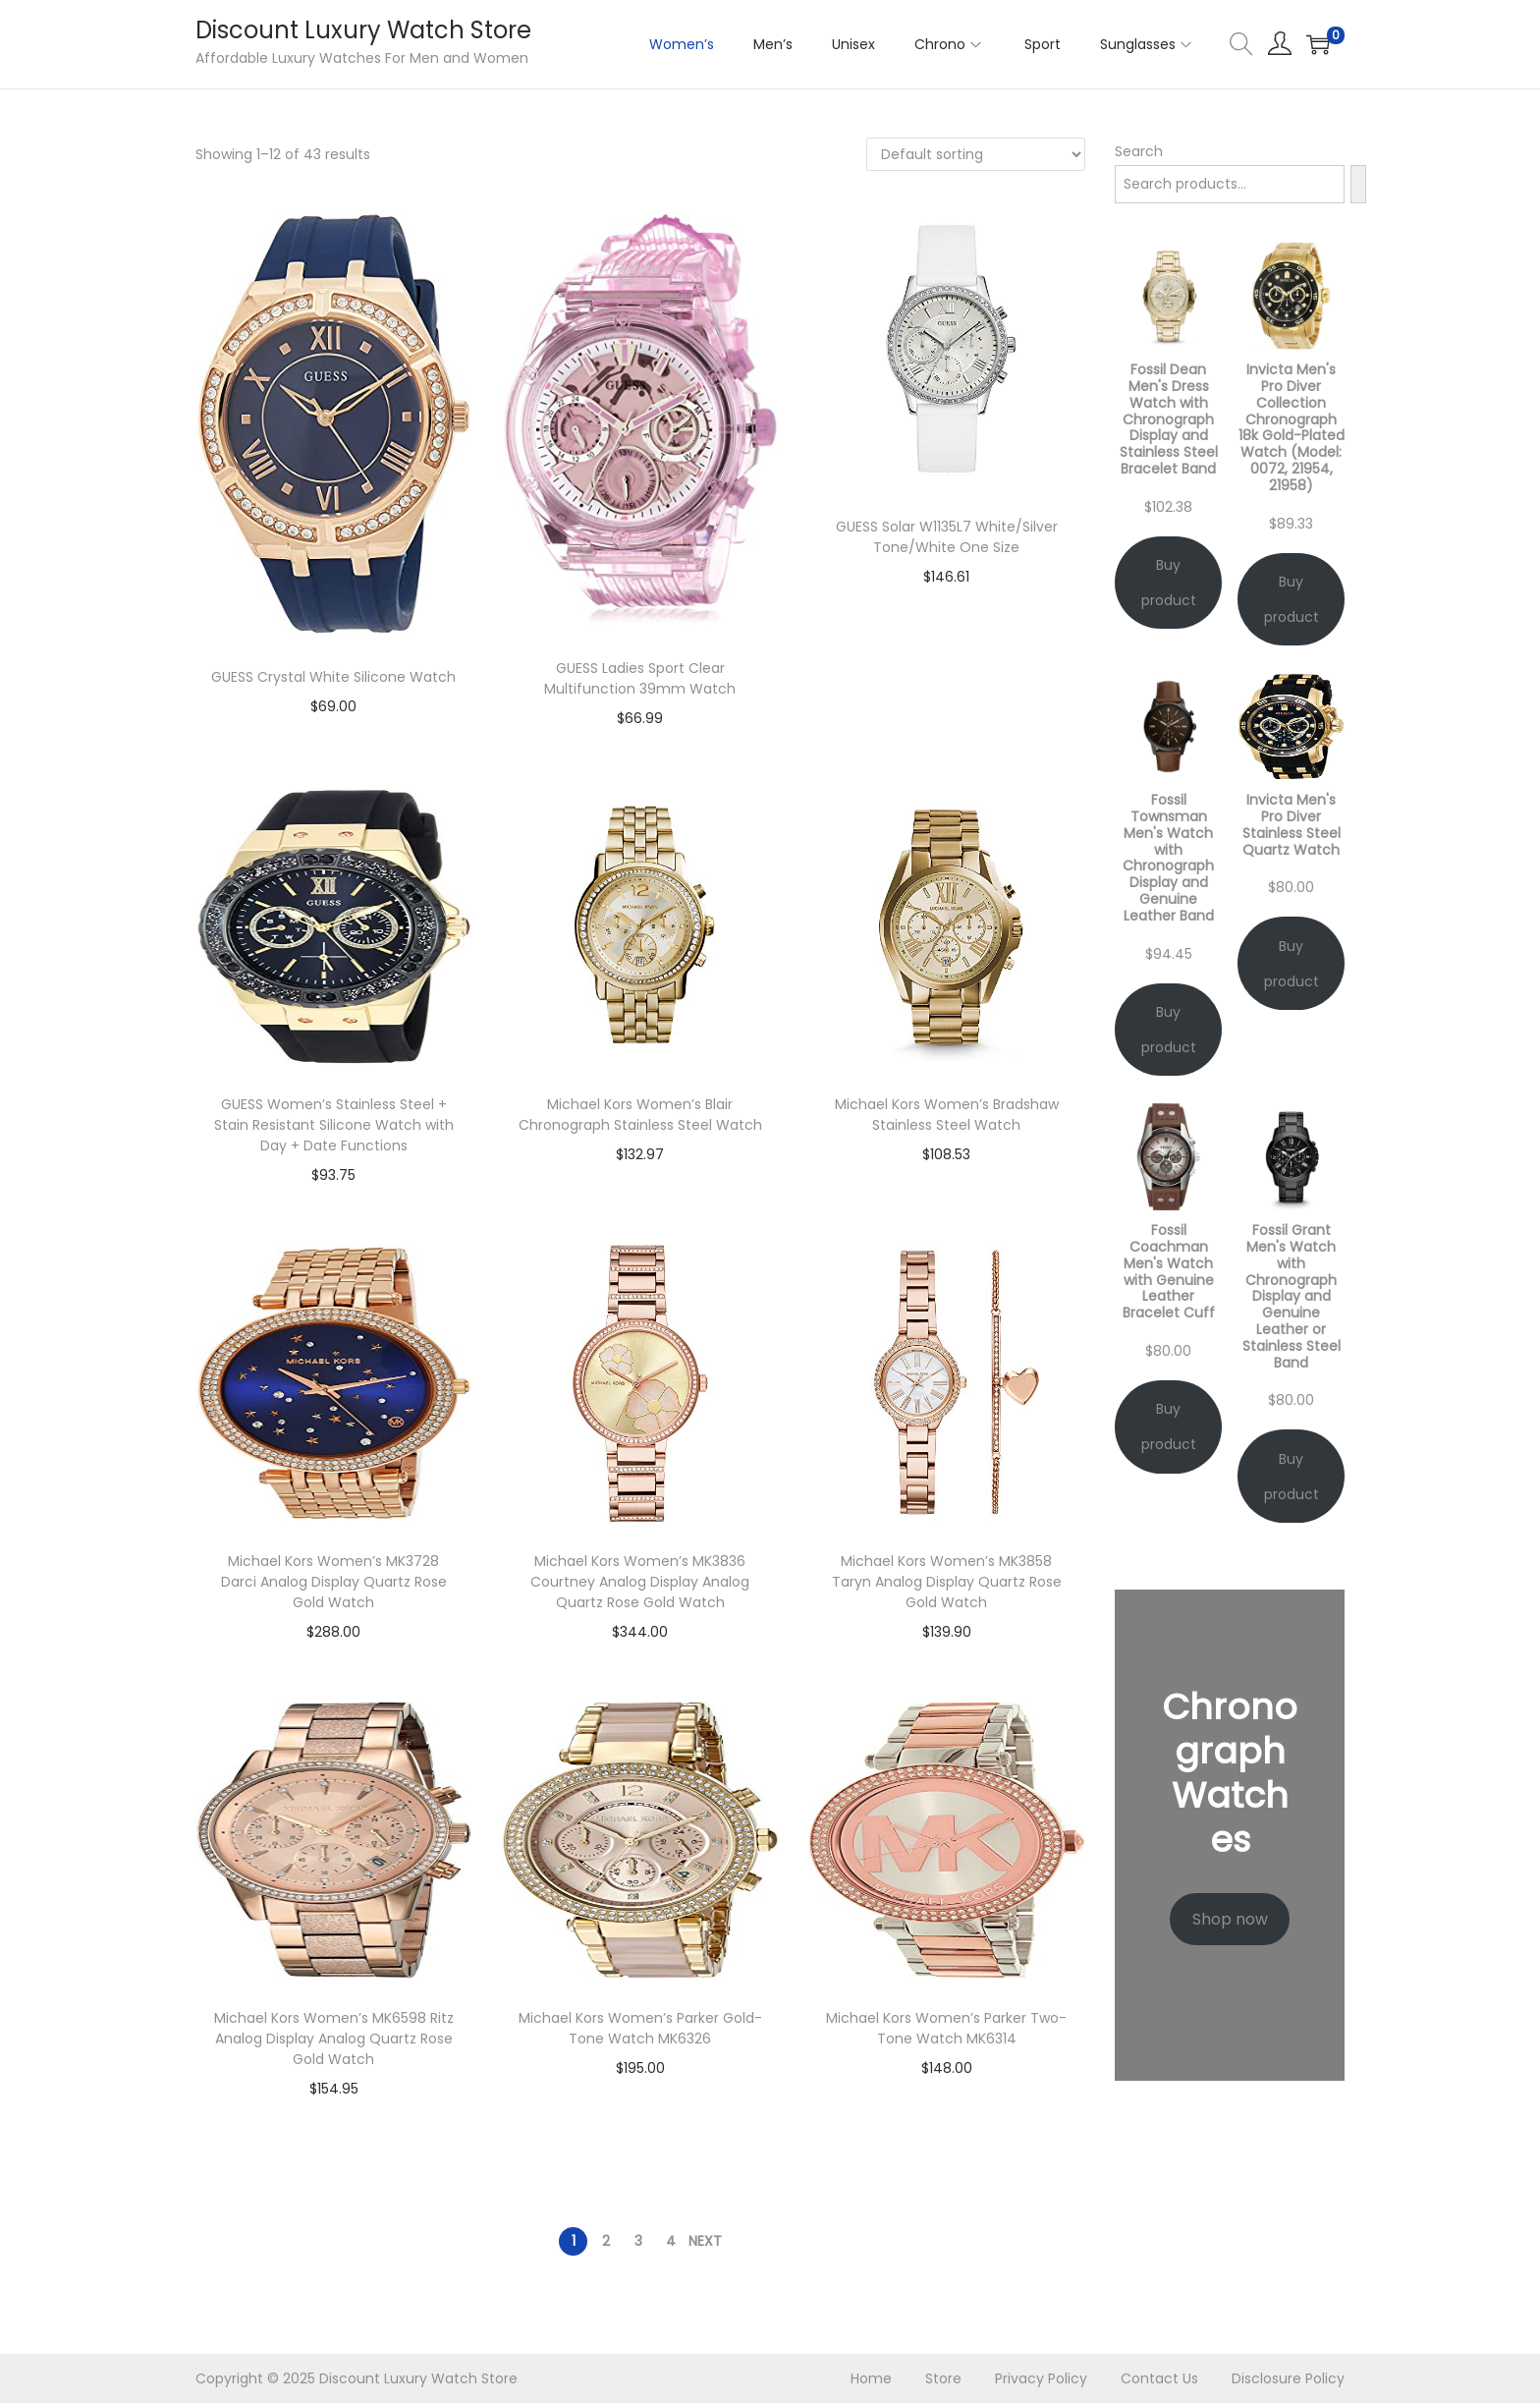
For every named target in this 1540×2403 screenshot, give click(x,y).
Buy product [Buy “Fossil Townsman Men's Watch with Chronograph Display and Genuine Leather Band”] (1168, 1029)
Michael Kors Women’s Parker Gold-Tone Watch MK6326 (640, 2028)
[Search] (1358, 184)
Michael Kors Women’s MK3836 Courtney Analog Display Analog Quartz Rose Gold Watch (639, 1581)
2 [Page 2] (606, 2241)
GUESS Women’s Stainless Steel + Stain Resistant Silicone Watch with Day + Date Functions (334, 1124)
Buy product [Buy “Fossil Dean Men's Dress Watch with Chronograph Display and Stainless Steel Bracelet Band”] (1168, 582)
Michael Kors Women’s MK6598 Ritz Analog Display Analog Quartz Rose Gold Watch (334, 2038)
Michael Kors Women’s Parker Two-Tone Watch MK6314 (946, 2028)
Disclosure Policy (1288, 2378)
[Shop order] (975, 154)
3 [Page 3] (638, 2241)
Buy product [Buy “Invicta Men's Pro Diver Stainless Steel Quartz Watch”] (1291, 963)
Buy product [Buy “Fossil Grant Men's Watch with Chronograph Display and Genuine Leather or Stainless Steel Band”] (1291, 1476)
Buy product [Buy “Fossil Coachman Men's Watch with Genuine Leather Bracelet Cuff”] (1168, 1426)
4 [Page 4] (671, 2241)
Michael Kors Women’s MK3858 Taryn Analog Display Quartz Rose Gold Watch (947, 1581)
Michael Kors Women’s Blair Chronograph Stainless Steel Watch (640, 1114)
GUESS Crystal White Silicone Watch (333, 677)
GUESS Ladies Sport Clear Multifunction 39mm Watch (640, 678)
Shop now (1230, 1919)
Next (705, 2241)
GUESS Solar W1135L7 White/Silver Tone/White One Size (947, 537)
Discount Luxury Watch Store (363, 30)
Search (1139, 151)
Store (943, 2378)
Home (871, 2378)
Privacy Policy (1041, 2378)
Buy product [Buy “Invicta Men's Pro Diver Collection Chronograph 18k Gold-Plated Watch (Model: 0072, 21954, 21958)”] (1291, 599)
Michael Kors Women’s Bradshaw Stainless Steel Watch (947, 1114)
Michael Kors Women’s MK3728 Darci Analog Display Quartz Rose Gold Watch (334, 1581)
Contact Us (1159, 2378)
